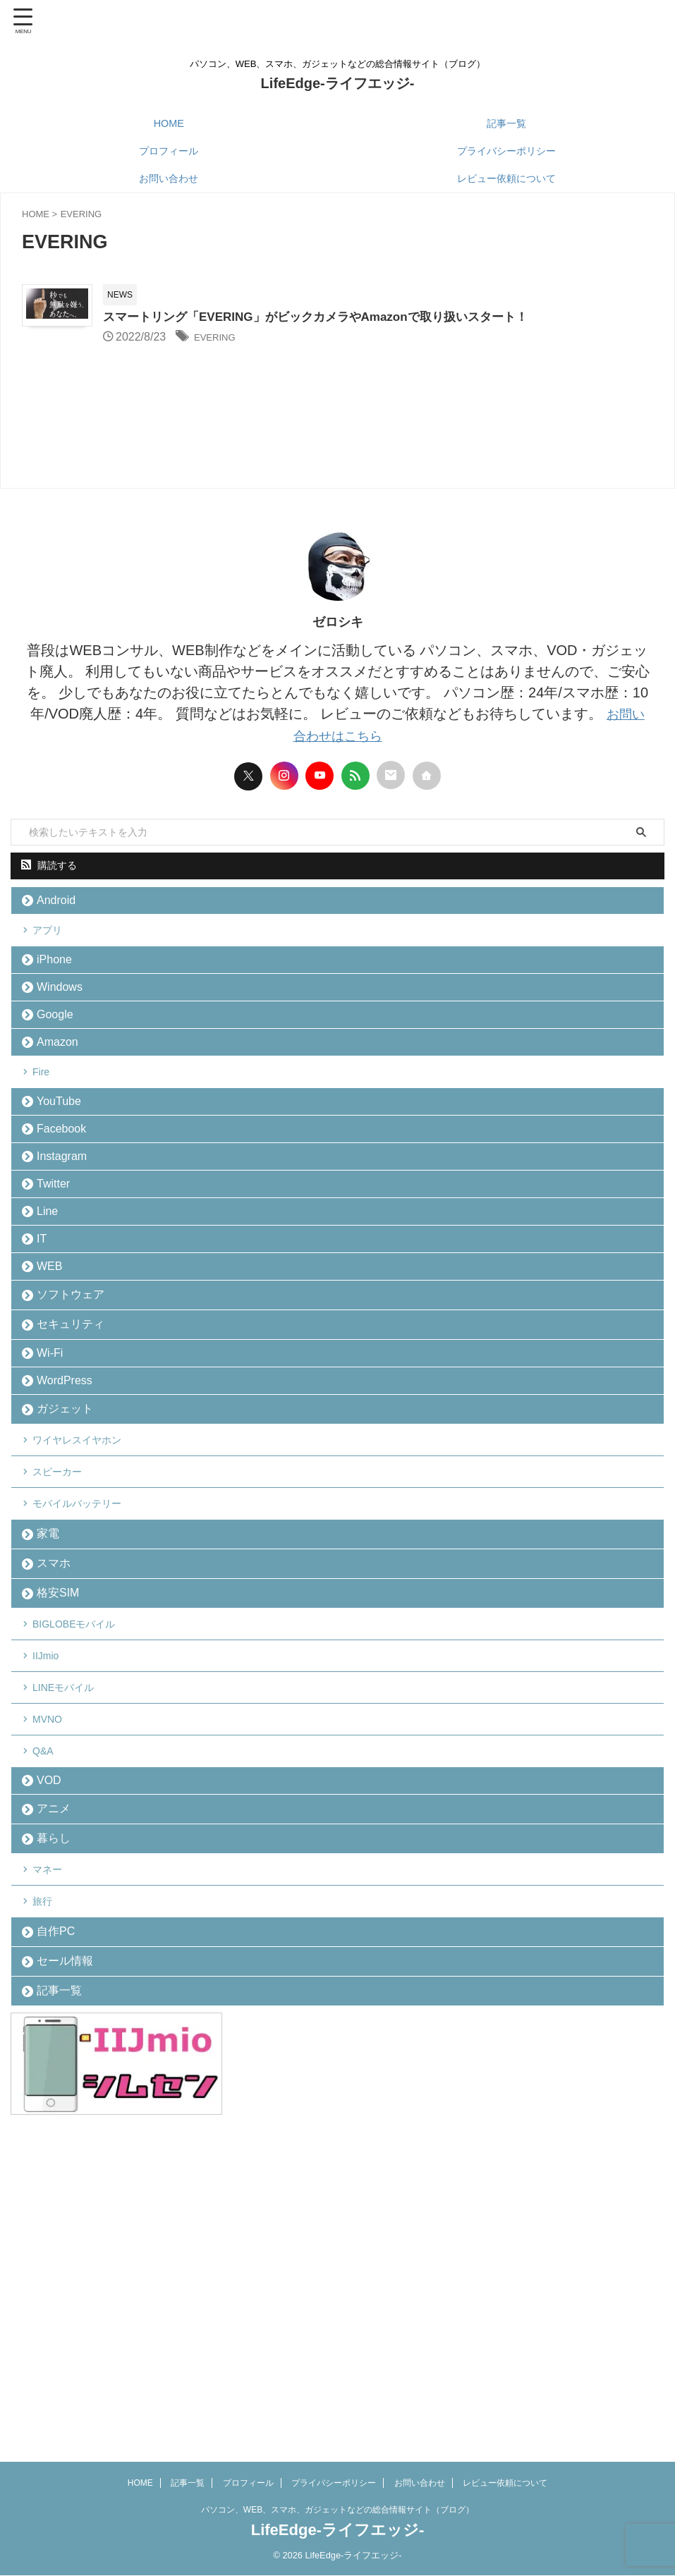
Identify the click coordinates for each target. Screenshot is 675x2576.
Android (59, 917)
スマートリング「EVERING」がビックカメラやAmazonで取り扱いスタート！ (398, 318)
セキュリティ (74, 1449)
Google (58, 1061)
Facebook (65, 1205)
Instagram (65, 1239)
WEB (53, 1378)
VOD (52, 2023)
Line (50, 1308)
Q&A (49, 1985)
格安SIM (61, 1786)
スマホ (57, 1749)
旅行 (48, 2174)
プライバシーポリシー (506, 151)
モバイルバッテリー (87, 1674)
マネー (54, 2133)
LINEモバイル (72, 1905)
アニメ (57, 2058)
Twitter (56, 1274)
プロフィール (168, 151)
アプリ (54, 954)
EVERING (289, 338)
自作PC (59, 2212)
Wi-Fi (53, 1485)
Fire (46, 1133)
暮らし (57, 2095)
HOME (169, 123)
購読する (49, 878)
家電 (51, 1713)
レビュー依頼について (506, 178)
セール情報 (68, 2248)
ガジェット (68, 1555)
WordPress (68, 1520)
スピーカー (65, 1634)
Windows (63, 1026)
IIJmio (52, 1865)
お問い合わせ (168, 178)
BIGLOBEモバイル (84, 1825)
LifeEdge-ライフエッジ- (338, 83)
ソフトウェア (74, 1413)
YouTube (62, 1170)
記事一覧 (506, 123)
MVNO (54, 1945)
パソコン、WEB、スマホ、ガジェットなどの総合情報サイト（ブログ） (337, 2510)
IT (45, 1343)
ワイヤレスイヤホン (87, 1594)
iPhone (57, 992)
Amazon (61, 1095)
